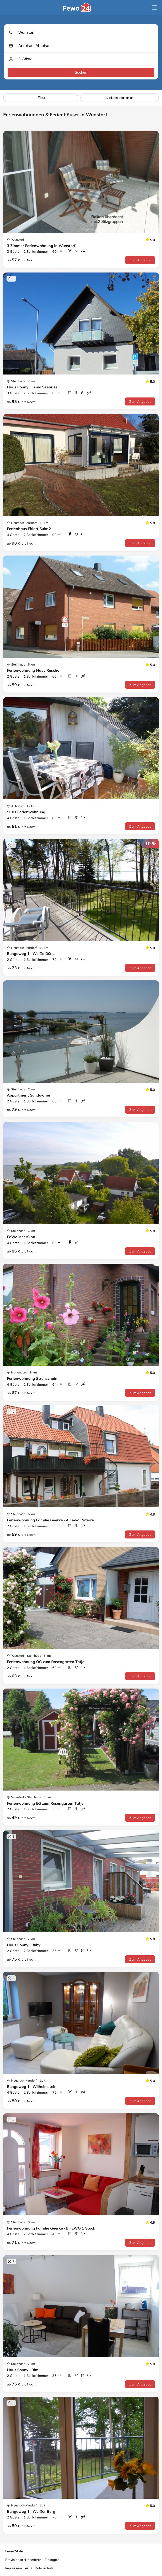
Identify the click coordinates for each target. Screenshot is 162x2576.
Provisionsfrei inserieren (23, 2560)
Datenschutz (44, 2568)
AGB (28, 2568)
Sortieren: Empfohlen (120, 97)
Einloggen (52, 2560)
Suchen (81, 72)
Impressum (13, 2568)
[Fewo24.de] (77, 10)
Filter (40, 97)
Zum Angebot (140, 260)
